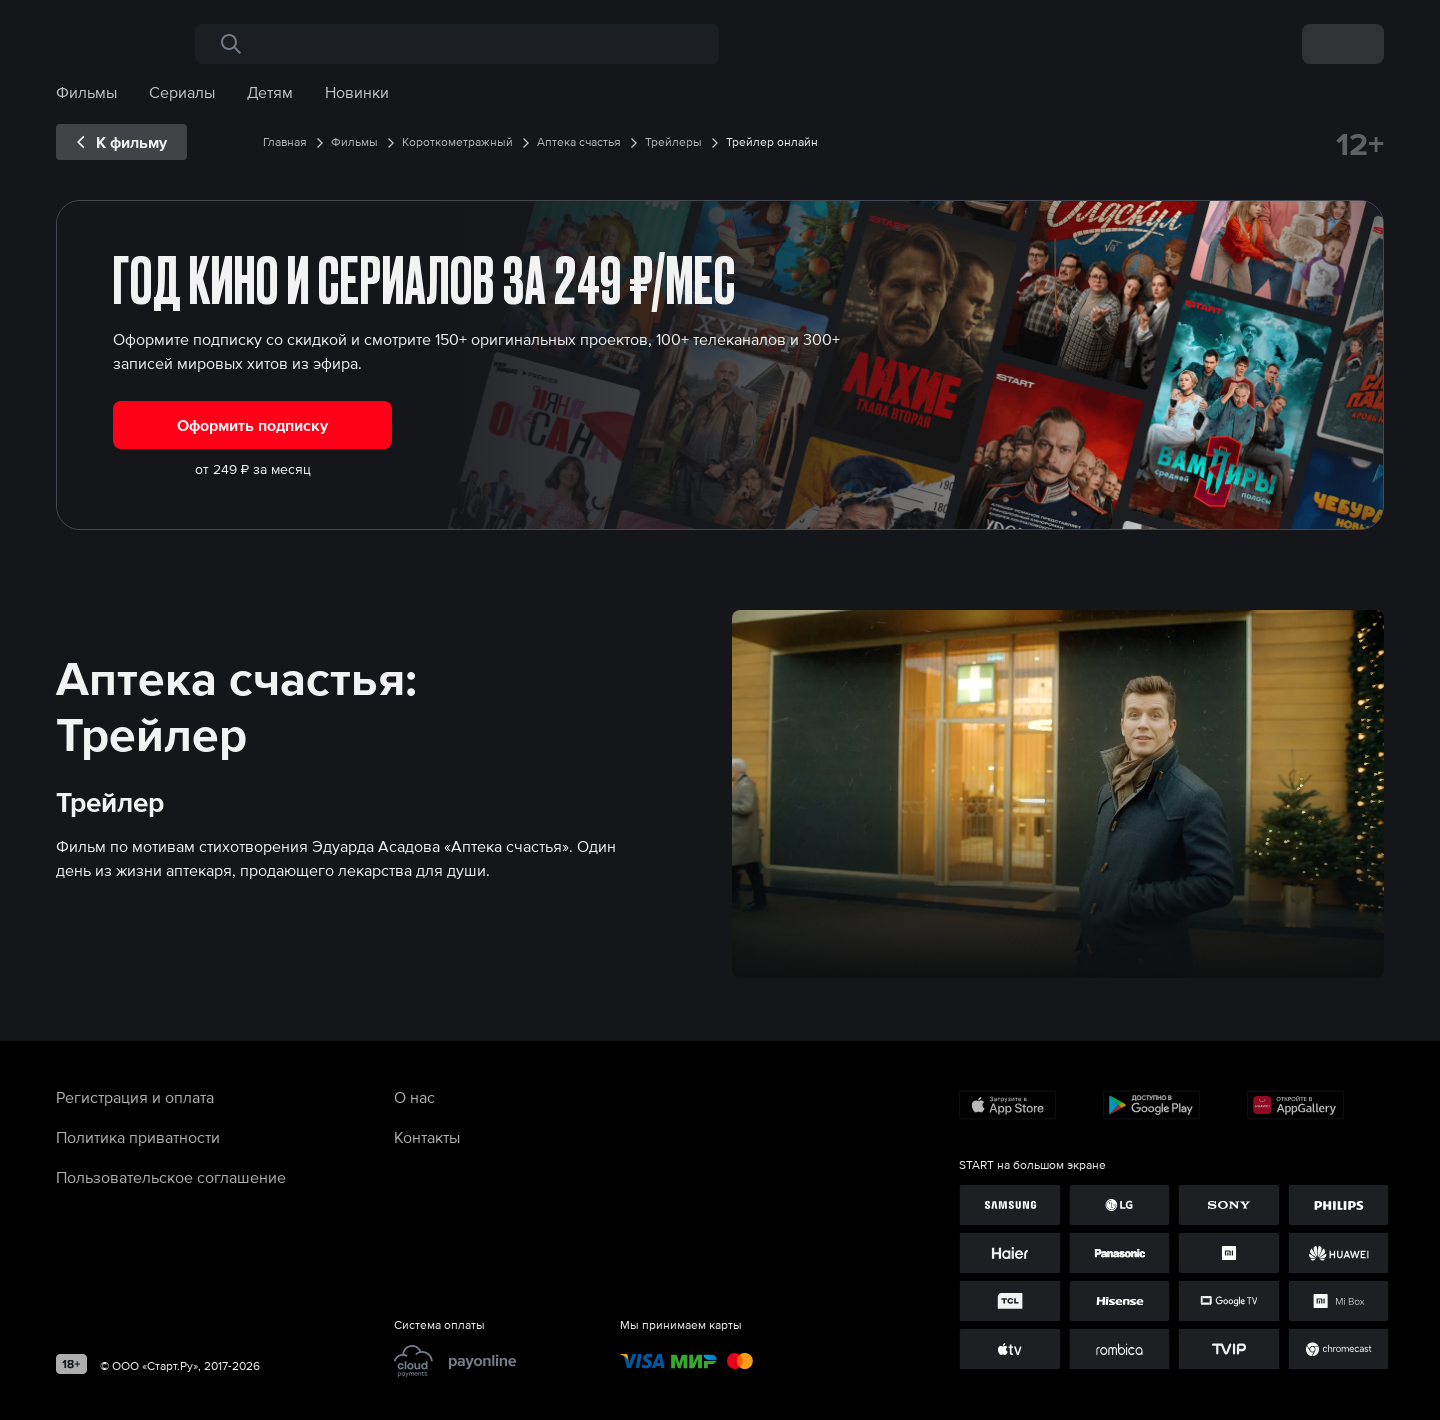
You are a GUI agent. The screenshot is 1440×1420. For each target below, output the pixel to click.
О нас (414, 1097)
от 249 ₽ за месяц (253, 469)
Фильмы (86, 92)
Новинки (357, 92)
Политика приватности (138, 1137)
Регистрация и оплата (135, 1097)
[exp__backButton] (121, 142)
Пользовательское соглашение (171, 1177)
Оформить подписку (252, 425)
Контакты (427, 1137)
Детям (270, 92)
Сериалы (182, 92)
